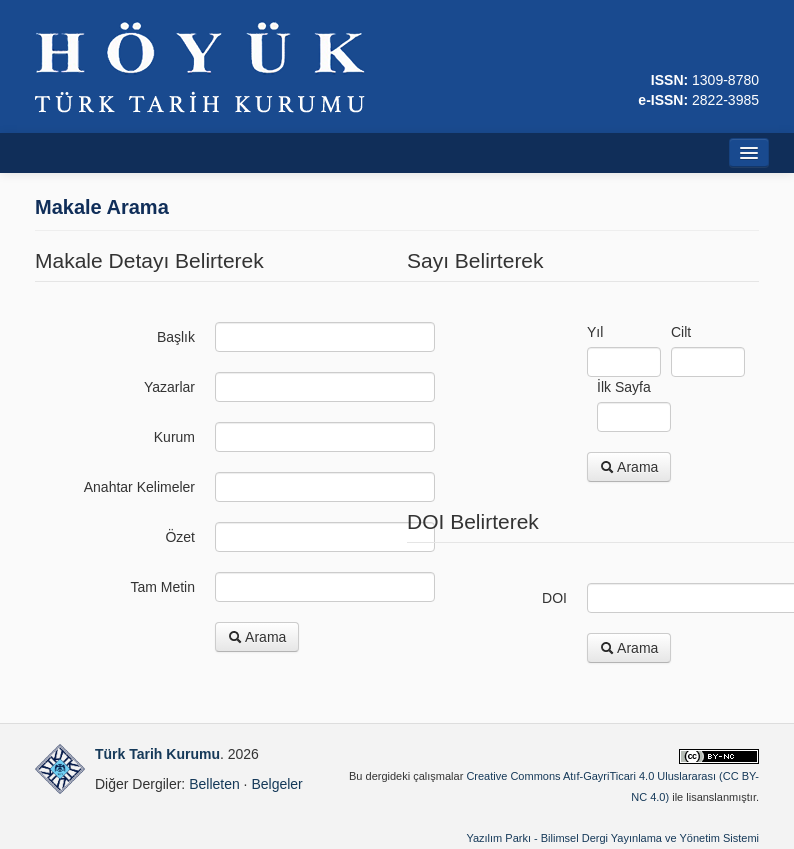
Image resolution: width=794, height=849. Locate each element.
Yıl (595, 332)
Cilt (681, 332)
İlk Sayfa (624, 387)
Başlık (176, 337)
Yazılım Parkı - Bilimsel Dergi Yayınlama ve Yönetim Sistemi (612, 838)
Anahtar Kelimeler (139, 487)
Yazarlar (169, 387)
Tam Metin (162, 587)
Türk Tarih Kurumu (157, 754)
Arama (257, 637)
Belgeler (276, 784)
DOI (554, 598)
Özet (180, 537)
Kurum (174, 437)
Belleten (214, 784)
